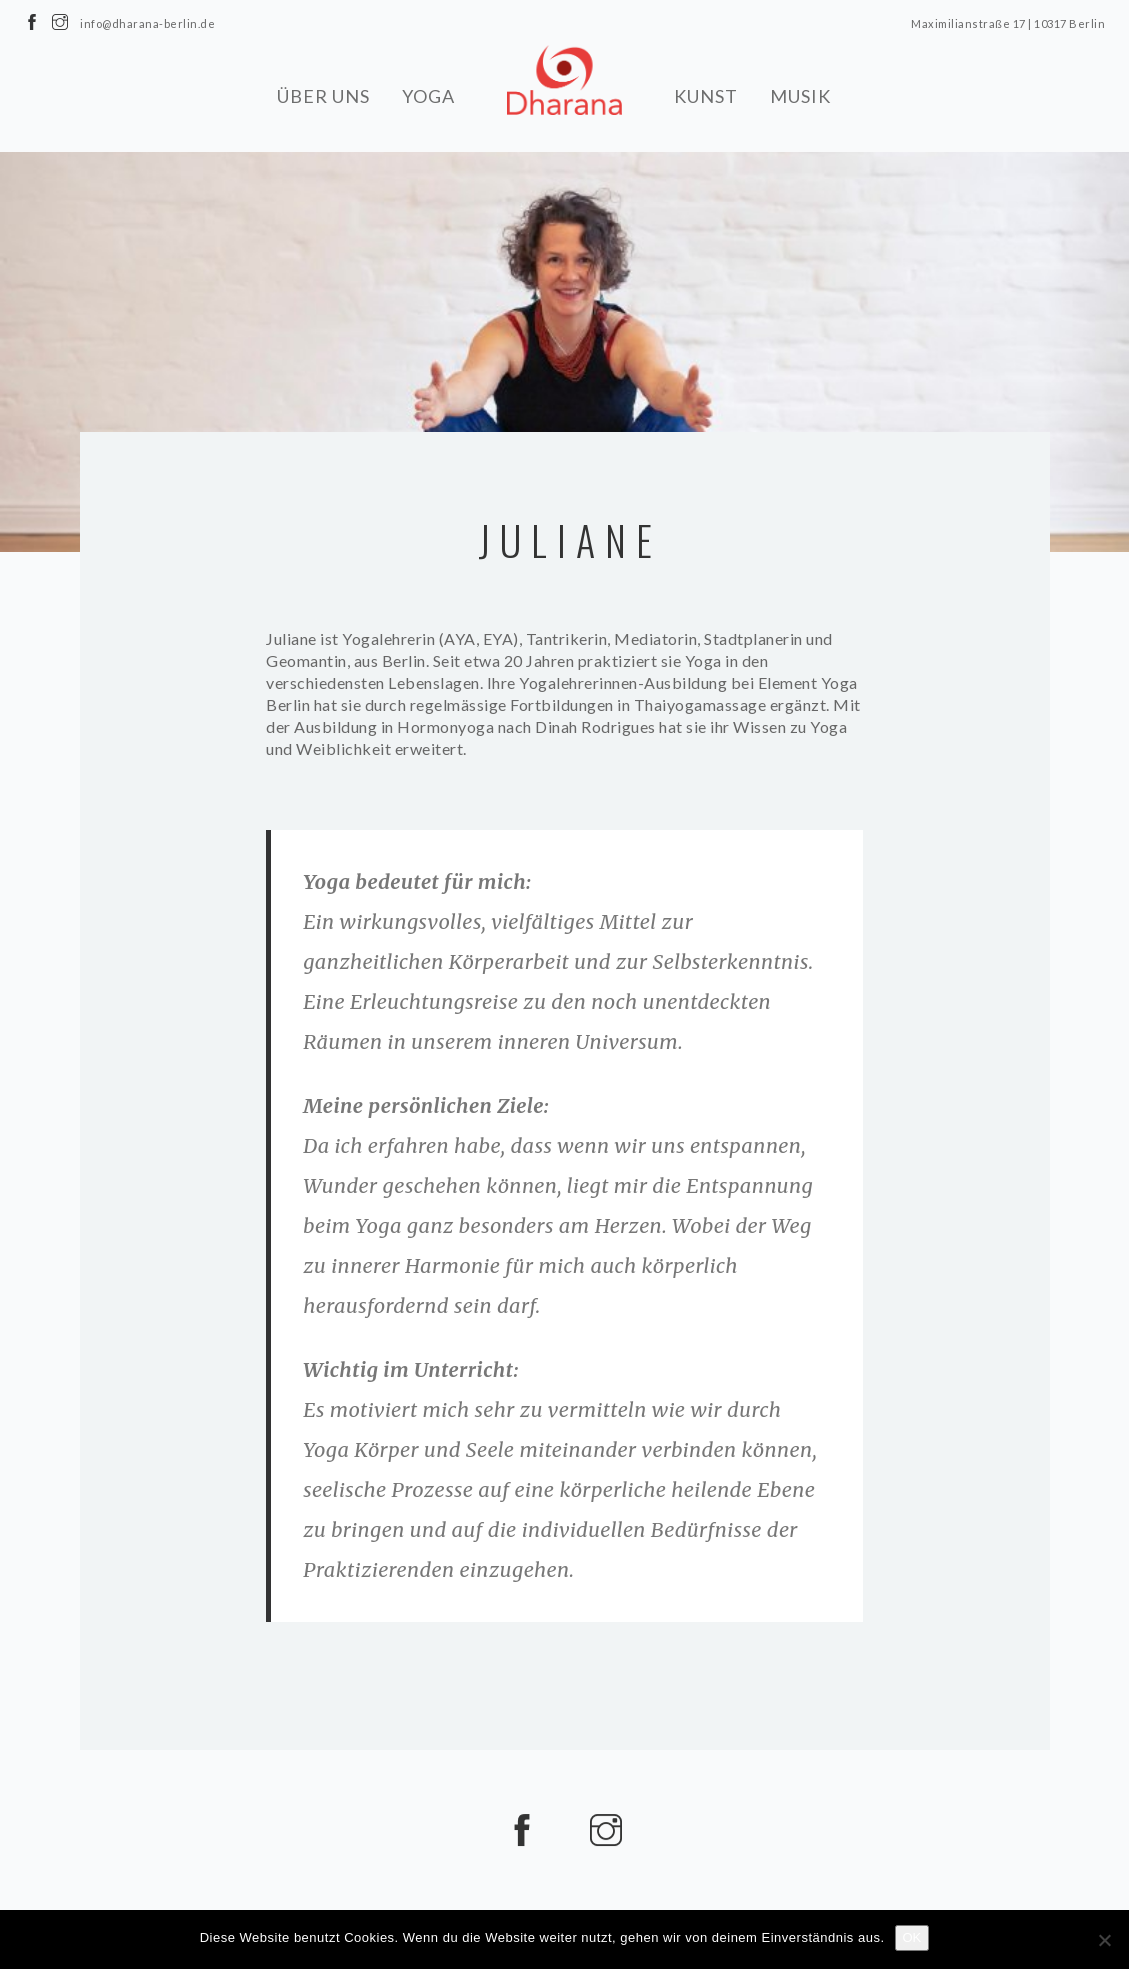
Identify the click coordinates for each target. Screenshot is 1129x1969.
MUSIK (800, 95)
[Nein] (1104, 1940)
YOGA (428, 95)
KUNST (706, 95)
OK (912, 1937)
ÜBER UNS (323, 95)
